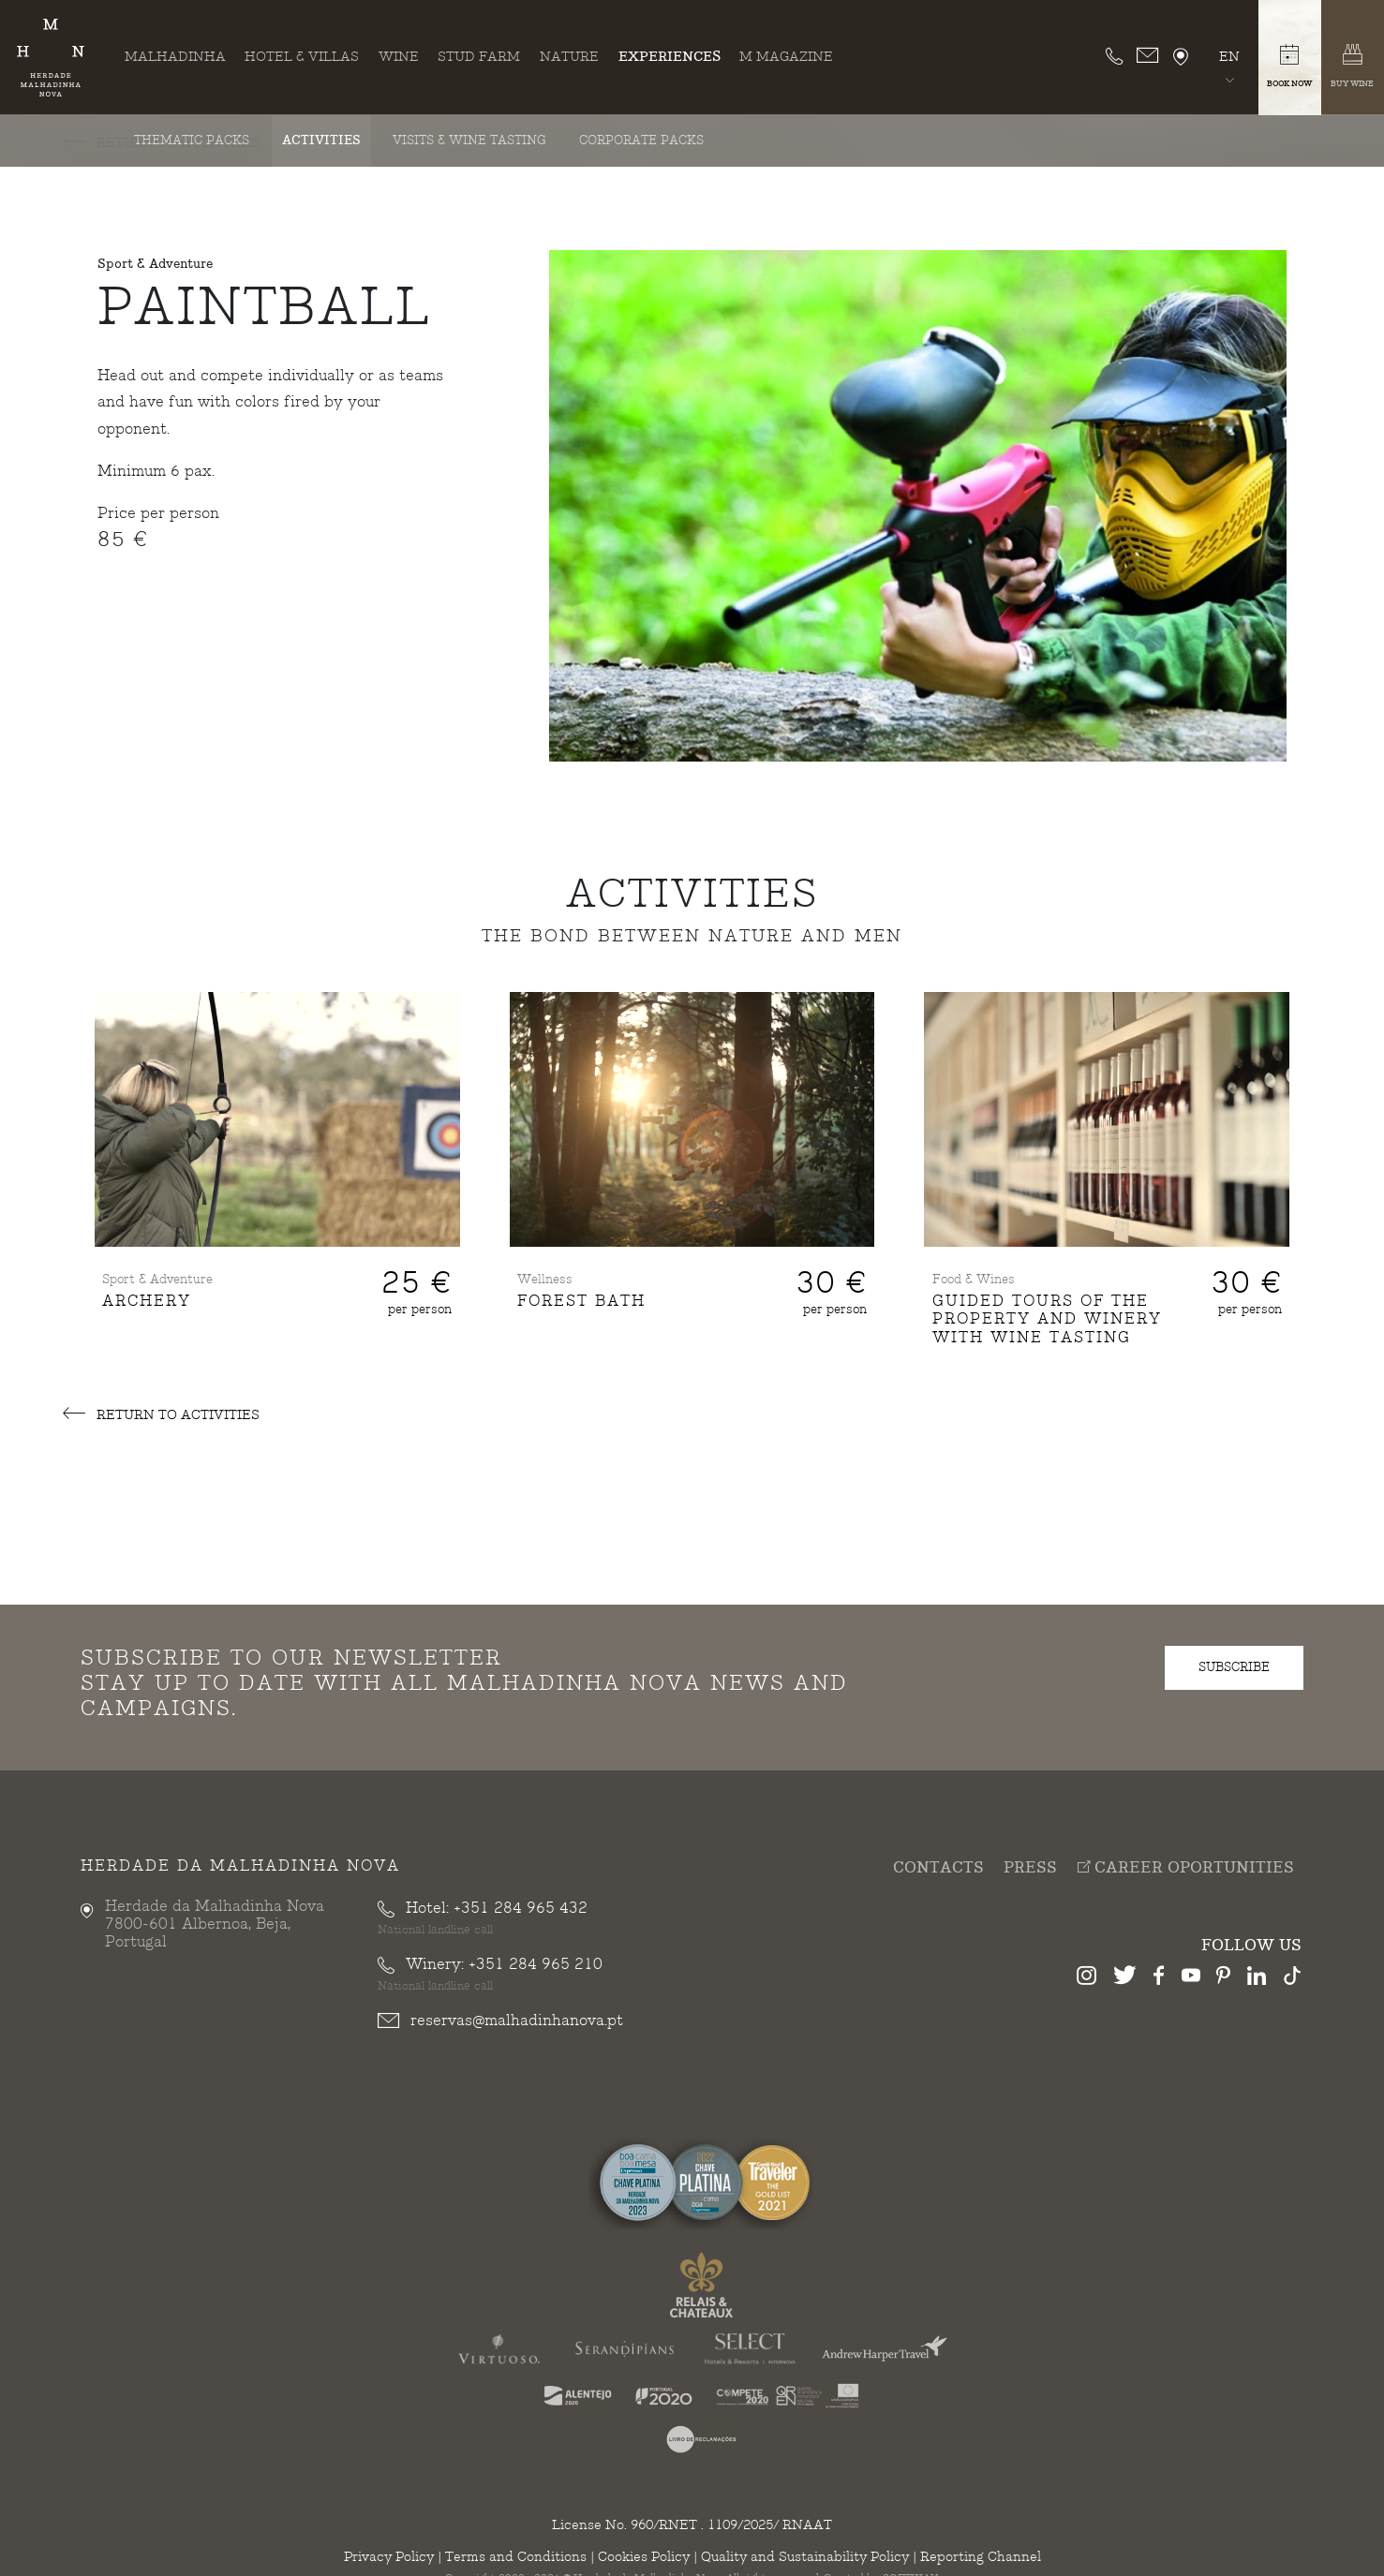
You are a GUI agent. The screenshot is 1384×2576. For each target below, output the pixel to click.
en (1229, 57)
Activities (321, 140)
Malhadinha (175, 57)
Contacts (938, 1867)
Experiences (669, 57)
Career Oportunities (1185, 1867)
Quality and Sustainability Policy (805, 2557)
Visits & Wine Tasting (469, 140)
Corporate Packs (641, 140)
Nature (569, 57)
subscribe (1234, 1667)
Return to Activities (161, 1415)
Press (1030, 1867)
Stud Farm (479, 57)
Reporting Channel (980, 2557)
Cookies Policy (644, 2557)
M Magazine (786, 57)
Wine (399, 57)
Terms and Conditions (516, 2557)
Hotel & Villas (302, 57)
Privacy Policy (389, 2557)
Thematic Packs (191, 140)
